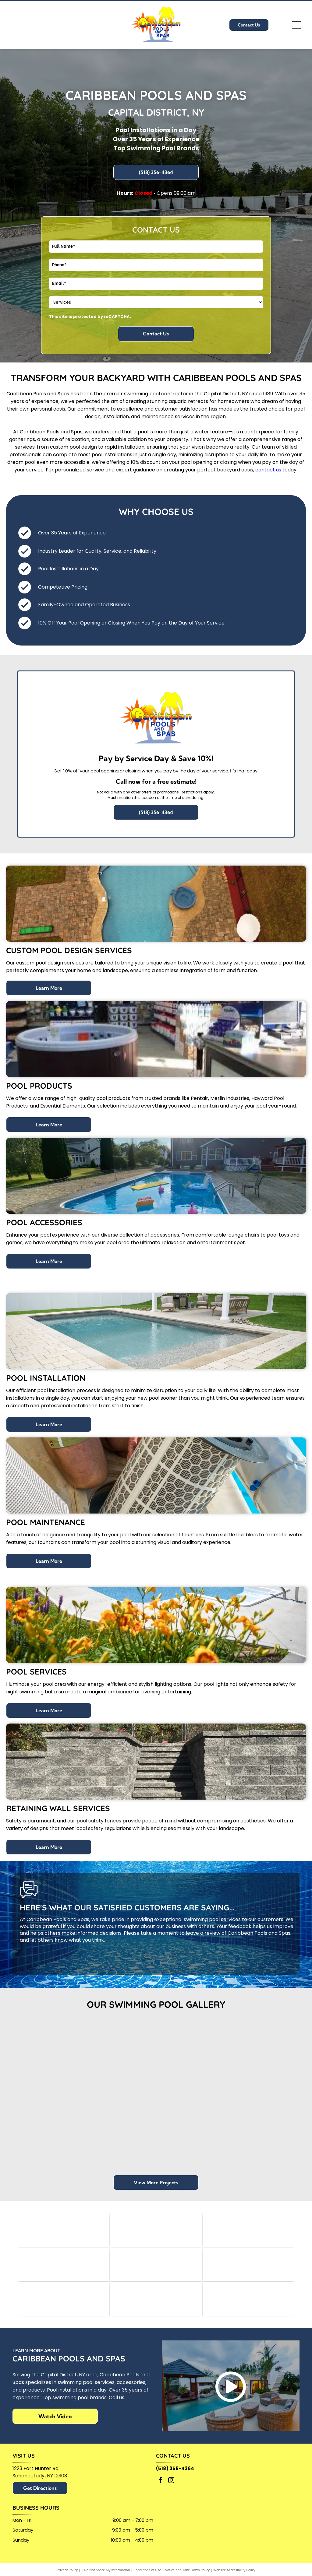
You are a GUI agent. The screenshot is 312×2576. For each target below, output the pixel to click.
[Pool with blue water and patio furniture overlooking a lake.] (44, 2120)
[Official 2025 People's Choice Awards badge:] (63, 2306)
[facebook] (160, 2489)
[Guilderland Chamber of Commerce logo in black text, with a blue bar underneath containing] (248, 2269)
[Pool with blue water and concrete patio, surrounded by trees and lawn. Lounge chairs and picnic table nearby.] (193, 2046)
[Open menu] (296, 25)
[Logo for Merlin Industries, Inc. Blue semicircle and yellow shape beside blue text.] (155, 2231)
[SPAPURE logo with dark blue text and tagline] (155, 2269)
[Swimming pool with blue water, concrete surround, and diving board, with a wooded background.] (44, 2046)
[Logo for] (63, 2269)
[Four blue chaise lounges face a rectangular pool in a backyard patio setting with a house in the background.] (193, 2120)
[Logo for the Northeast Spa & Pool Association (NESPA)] (155, 2306)
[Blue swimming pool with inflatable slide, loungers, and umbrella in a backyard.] (119, 2139)
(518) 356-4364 (175, 2477)
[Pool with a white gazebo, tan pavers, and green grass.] (268, 2139)
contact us (268, 469)
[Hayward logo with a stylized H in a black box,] (248, 2231)
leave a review (203, 1933)
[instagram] (171, 2489)
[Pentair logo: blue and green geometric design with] (63, 2231)
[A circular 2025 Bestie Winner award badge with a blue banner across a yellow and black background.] (248, 2306)
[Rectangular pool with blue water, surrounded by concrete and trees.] (119, 2064)
